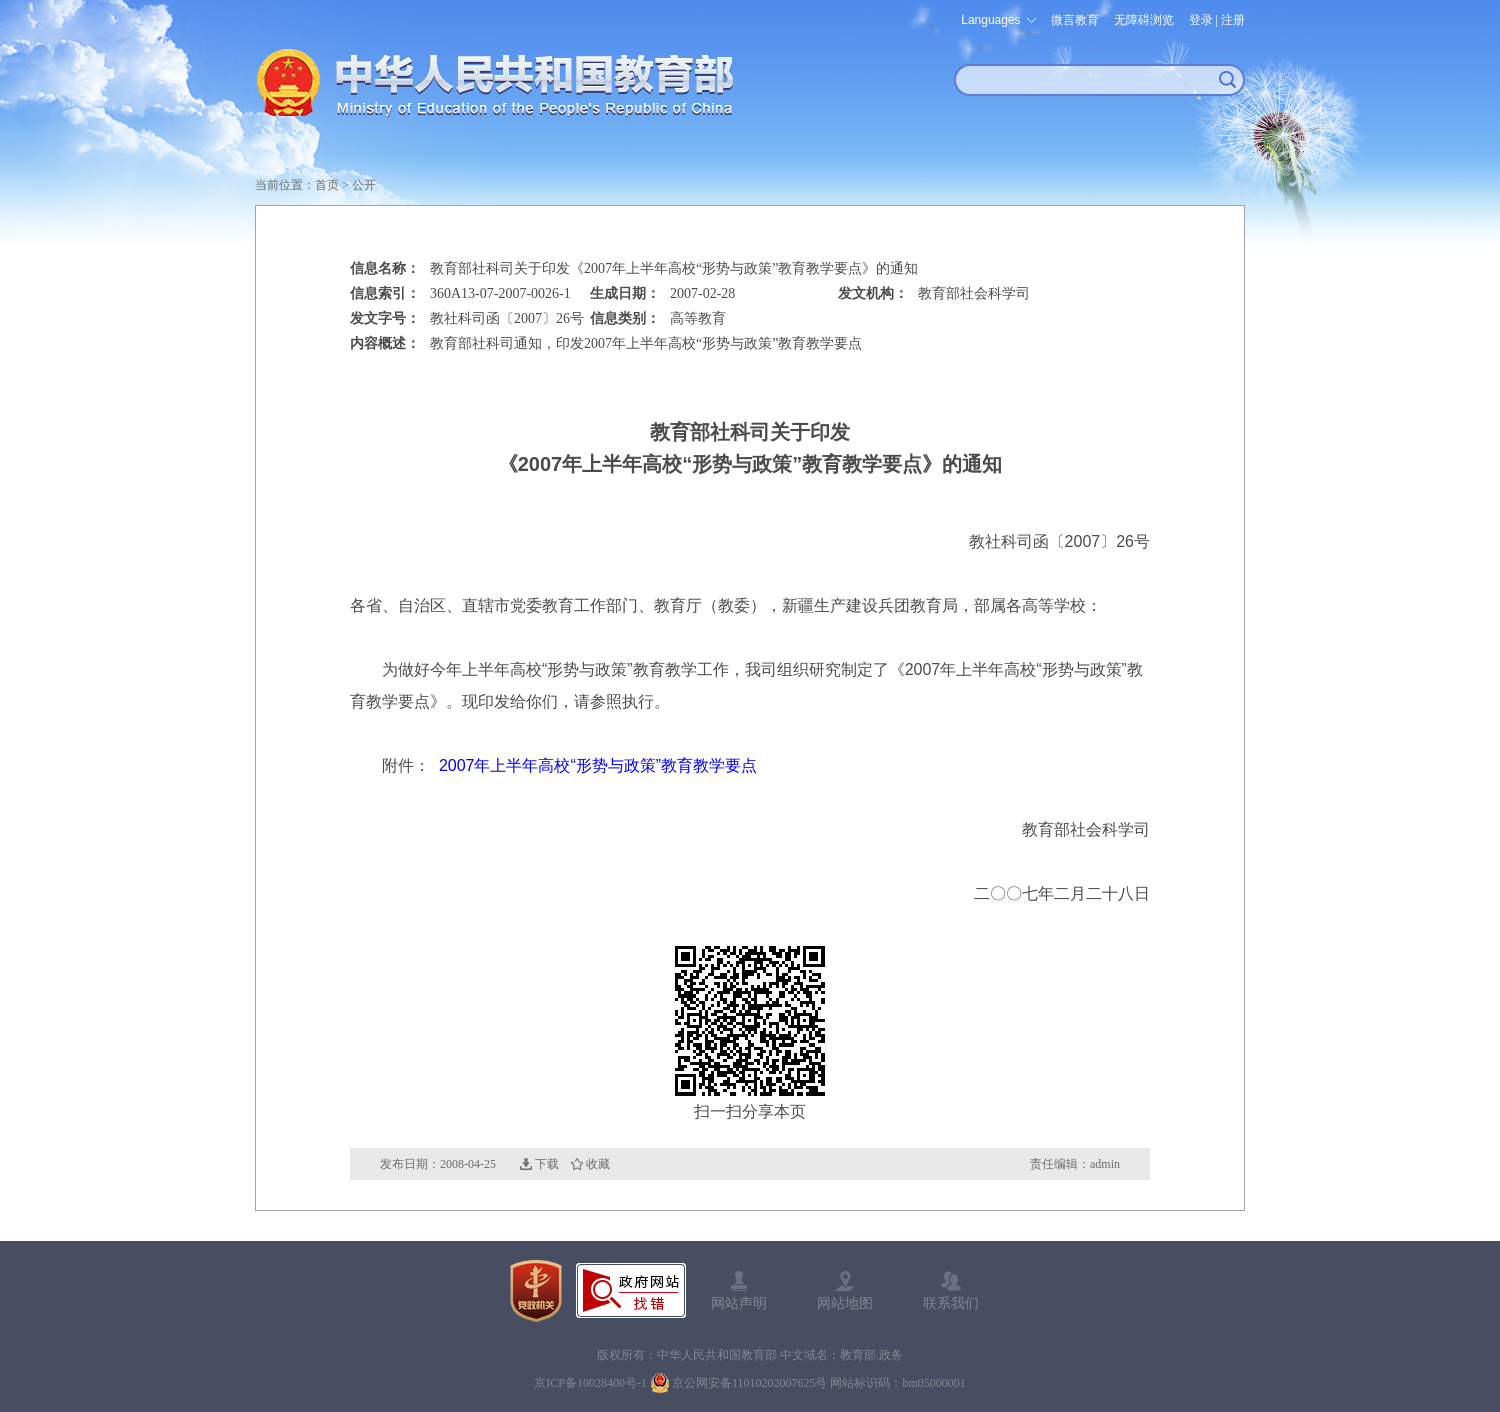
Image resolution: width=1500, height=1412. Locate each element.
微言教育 (1075, 20)
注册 (1233, 20)
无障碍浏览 (1144, 20)
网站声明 (739, 1303)
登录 (1201, 20)
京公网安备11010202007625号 (750, 1383)
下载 (547, 1164)
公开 (364, 185)
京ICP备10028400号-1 (590, 1383)
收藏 (598, 1164)
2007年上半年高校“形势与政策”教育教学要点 (598, 765)
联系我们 (951, 1303)
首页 (327, 185)
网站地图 (845, 1303)
